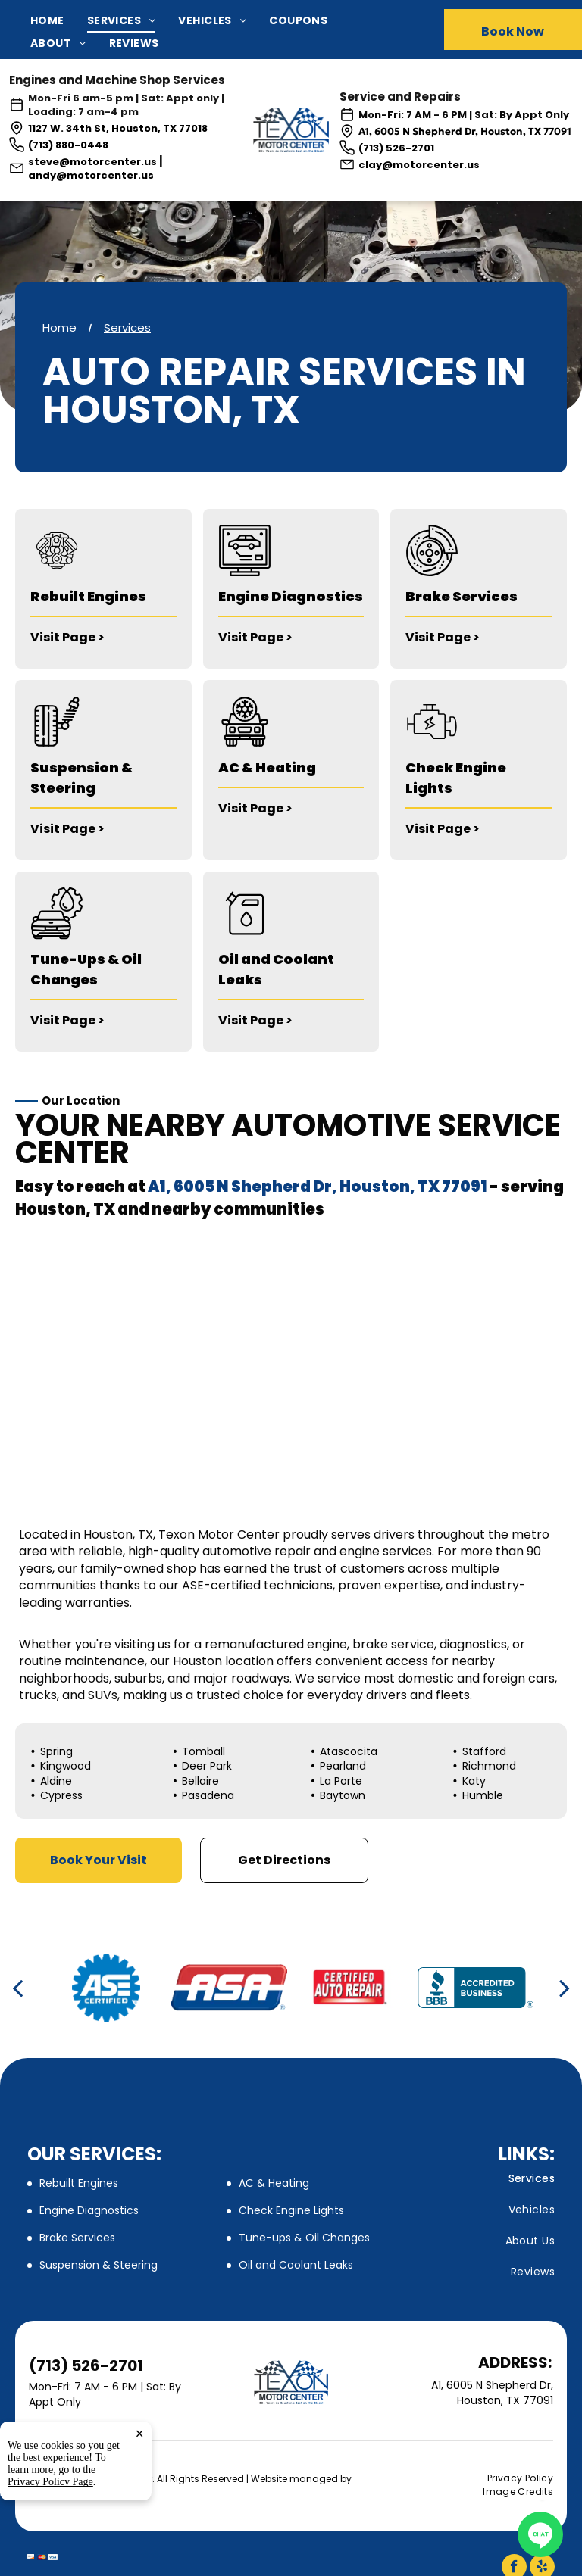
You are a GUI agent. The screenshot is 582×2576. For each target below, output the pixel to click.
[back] (17, 1987)
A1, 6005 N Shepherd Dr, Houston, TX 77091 (464, 131)
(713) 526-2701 (396, 148)
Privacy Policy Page (50, 2481)
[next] (564, 1987)
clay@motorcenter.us (419, 164)
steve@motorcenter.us (92, 161)
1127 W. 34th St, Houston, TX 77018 (118, 128)
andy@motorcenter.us (91, 175)
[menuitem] (58, 21)
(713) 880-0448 (68, 145)
